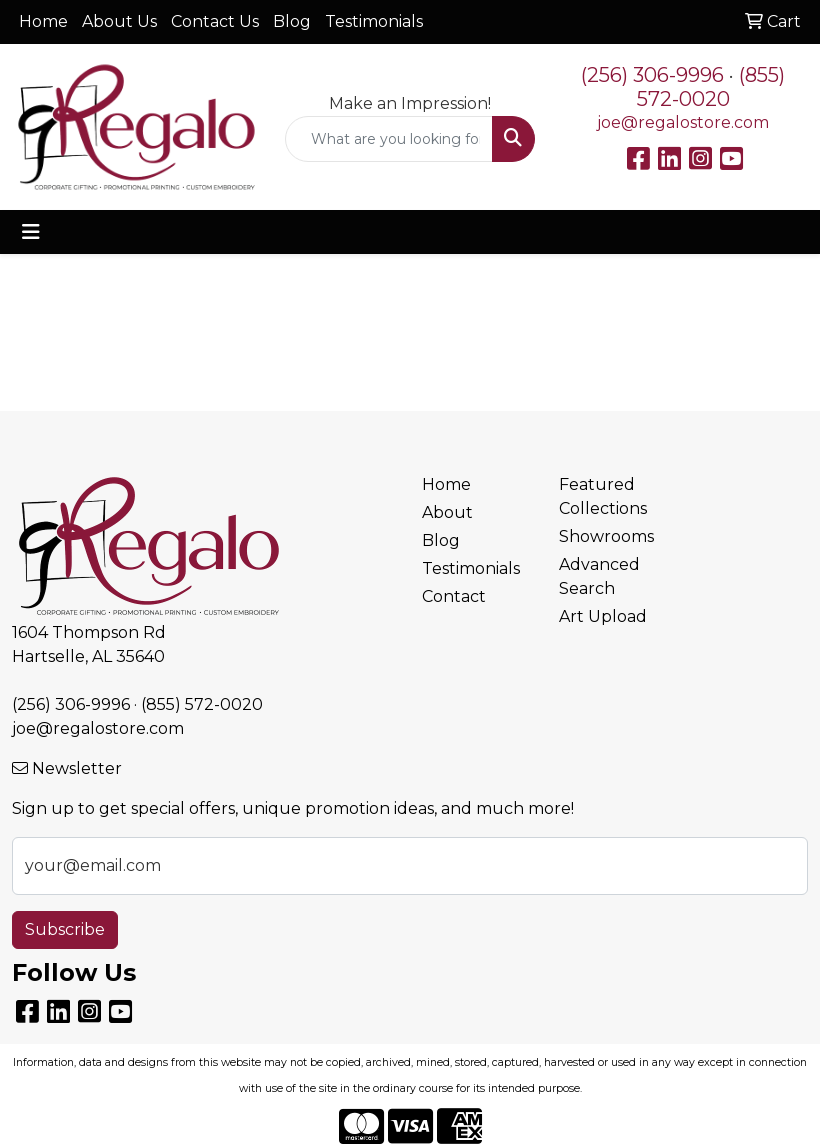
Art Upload (603, 616)
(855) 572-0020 (711, 87)
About (447, 512)
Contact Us (215, 21)
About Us (119, 21)
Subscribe (65, 929)
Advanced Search (599, 576)
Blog (292, 21)
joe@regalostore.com (683, 122)
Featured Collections (603, 496)
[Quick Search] (388, 139)
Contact (454, 596)
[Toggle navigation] (31, 232)
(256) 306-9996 (652, 75)
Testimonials (374, 21)
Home (43, 21)
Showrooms (606, 536)
